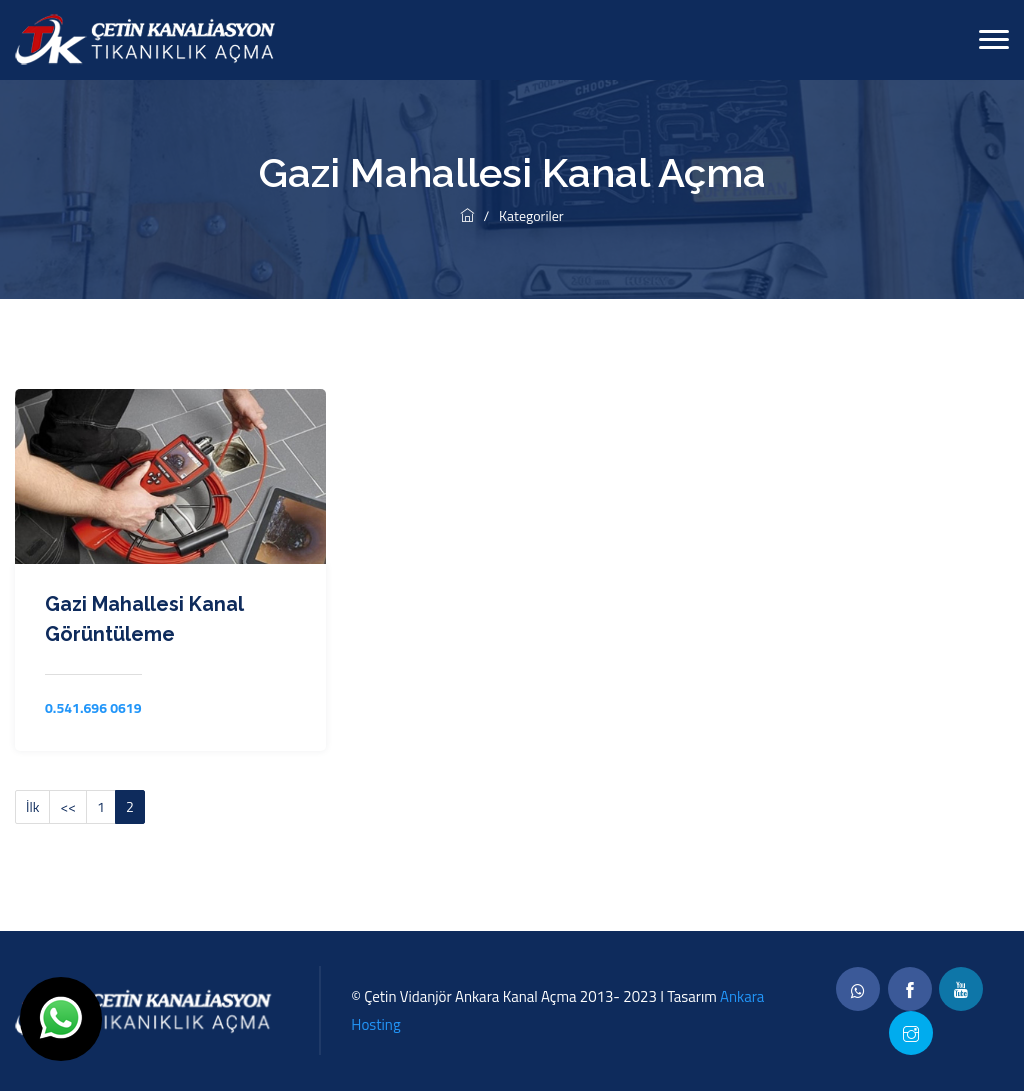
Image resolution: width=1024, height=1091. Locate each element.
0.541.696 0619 (93, 707)
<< (68, 806)
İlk (32, 806)
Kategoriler (531, 215)
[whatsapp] (858, 989)
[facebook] (910, 989)
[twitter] (911, 1033)
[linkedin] (961, 989)
